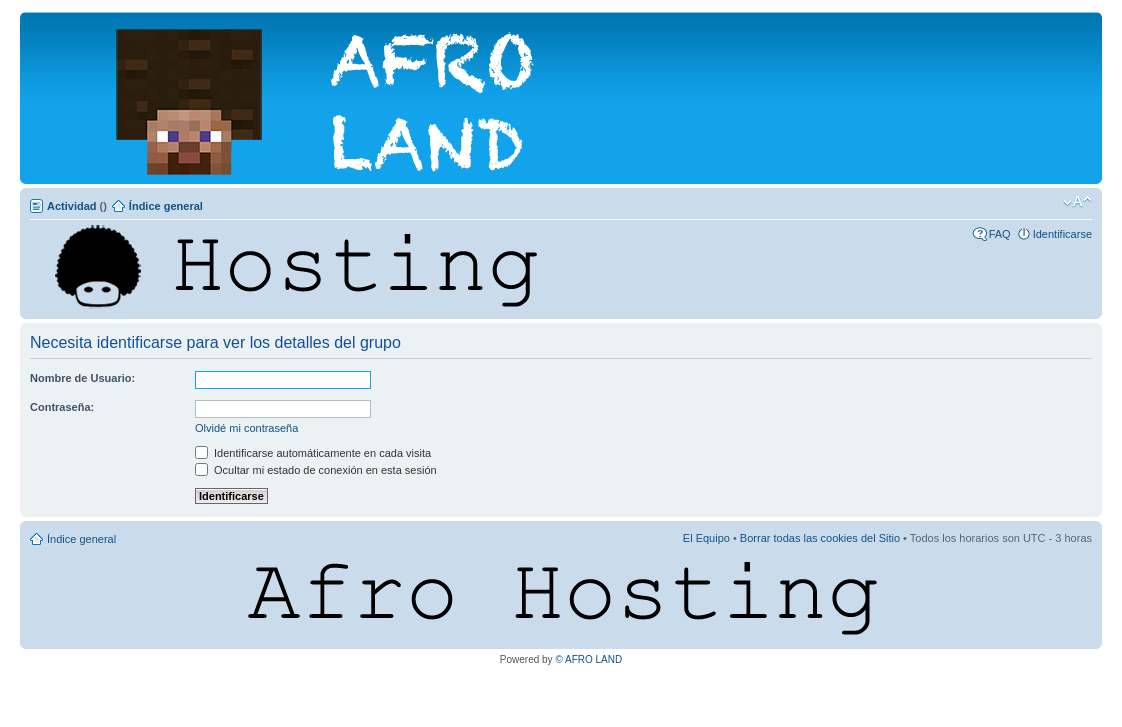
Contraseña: (62, 407)
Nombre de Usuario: (82, 378)
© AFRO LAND (588, 659)
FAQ (1000, 234)
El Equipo (706, 538)
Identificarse (1062, 234)
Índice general (166, 206)
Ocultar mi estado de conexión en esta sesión (316, 470)
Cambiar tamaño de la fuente (1077, 202)
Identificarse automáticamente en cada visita (313, 453)
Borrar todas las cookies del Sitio (820, 538)
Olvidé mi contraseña (246, 428)
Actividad (72, 206)
